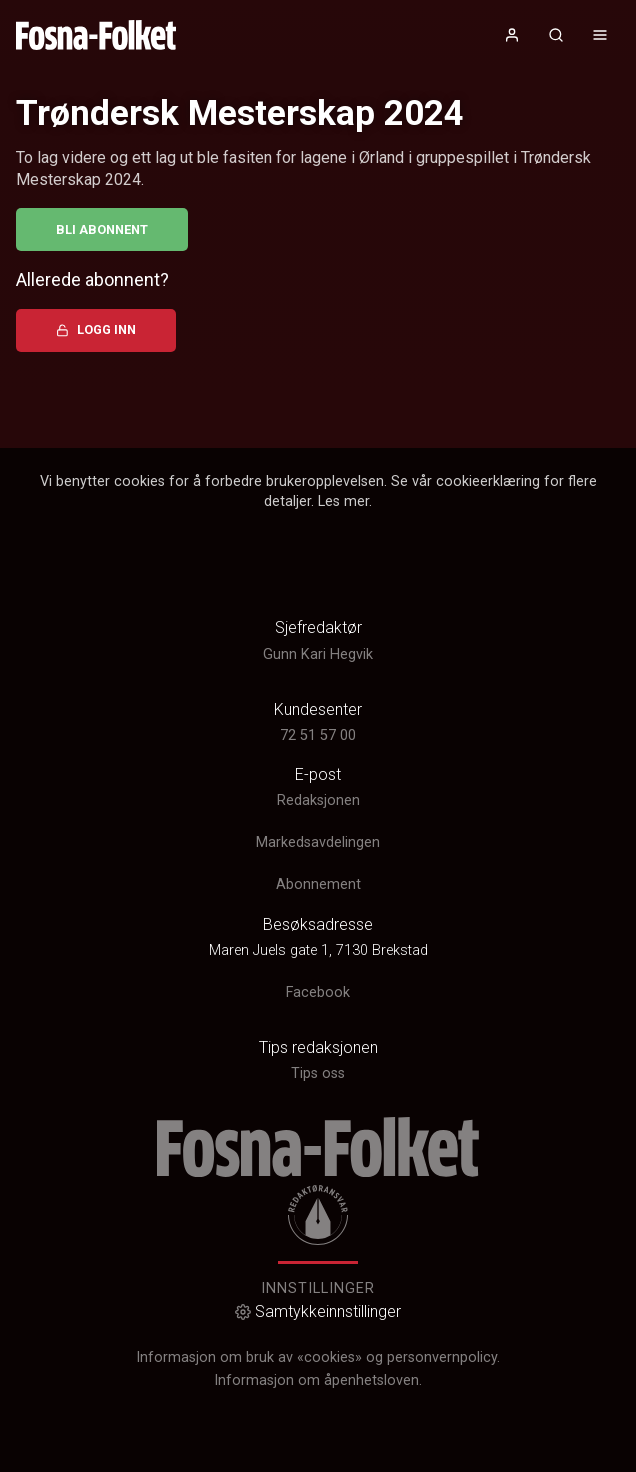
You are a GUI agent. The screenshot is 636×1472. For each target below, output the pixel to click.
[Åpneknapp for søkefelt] (556, 35)
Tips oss (318, 1073)
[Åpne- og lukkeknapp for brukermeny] (512, 35)
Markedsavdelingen (318, 842)
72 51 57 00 (318, 735)
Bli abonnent (102, 229)
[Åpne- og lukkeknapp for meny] (600, 35)
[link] (96, 35)
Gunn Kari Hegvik (318, 654)
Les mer (343, 501)
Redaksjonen (318, 800)
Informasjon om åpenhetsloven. (318, 1380)
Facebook (318, 992)
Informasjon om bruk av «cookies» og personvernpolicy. (318, 1357)
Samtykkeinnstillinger (318, 1311)
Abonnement (318, 884)
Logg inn (96, 329)
